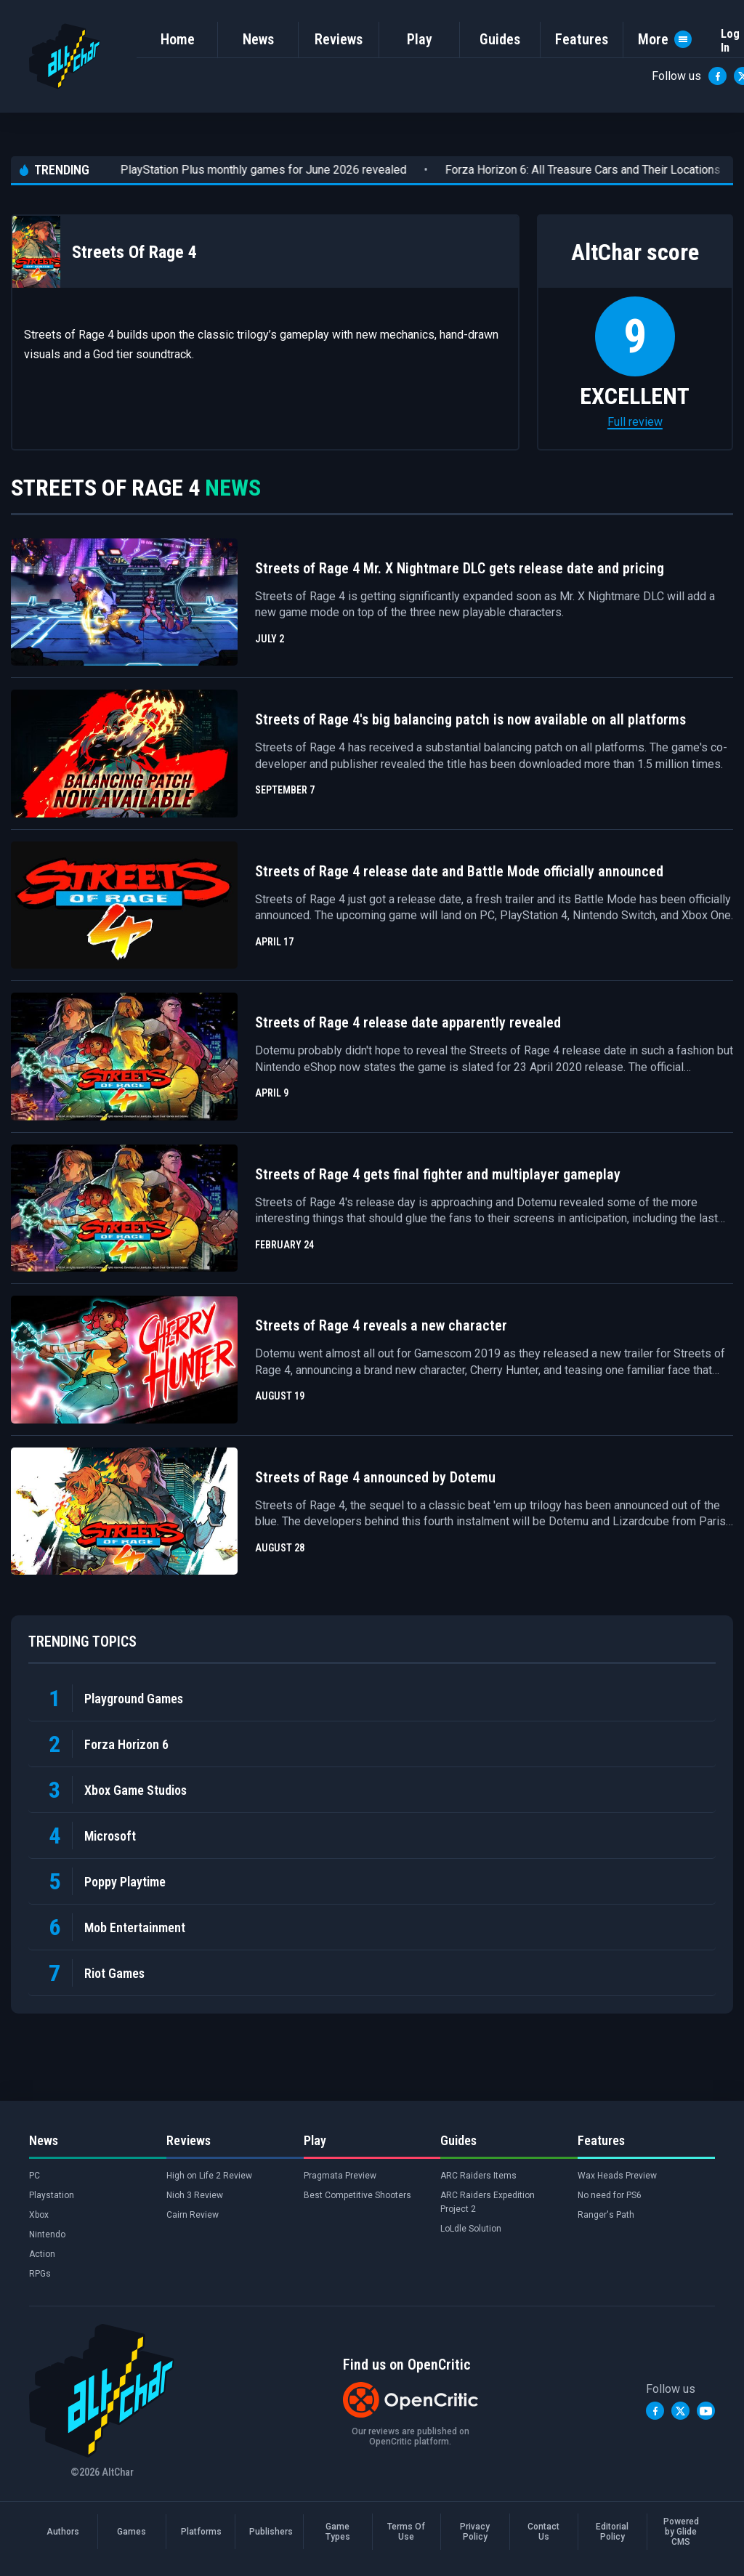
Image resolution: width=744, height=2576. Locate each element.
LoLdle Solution (470, 2229)
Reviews (339, 39)
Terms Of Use (406, 2532)
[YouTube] (706, 2411)
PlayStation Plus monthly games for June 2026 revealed (231, 170)
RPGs (40, 2274)
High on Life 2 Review (209, 2176)
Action (42, 2254)
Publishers (268, 2532)
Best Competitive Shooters (357, 2195)
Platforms (200, 2532)
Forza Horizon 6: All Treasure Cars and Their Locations (550, 170)
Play (419, 39)
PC (34, 2176)
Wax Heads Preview (617, 2176)
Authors (62, 2532)
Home (178, 39)
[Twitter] (680, 2411)
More (665, 39)
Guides (500, 39)
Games (131, 2532)
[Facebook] (717, 76)
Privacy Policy (475, 2532)
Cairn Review (192, 2215)
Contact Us (543, 2532)
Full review (635, 422)
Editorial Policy (612, 2532)
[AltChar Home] (64, 56)
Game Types (338, 2532)
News (258, 39)
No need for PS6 (610, 2195)
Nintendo (47, 2234)
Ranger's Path (606, 2215)
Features (581, 39)
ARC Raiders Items (478, 2176)
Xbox (39, 2215)
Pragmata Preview (340, 2176)
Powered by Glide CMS (681, 2531)
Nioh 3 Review (194, 2195)
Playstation (51, 2195)
